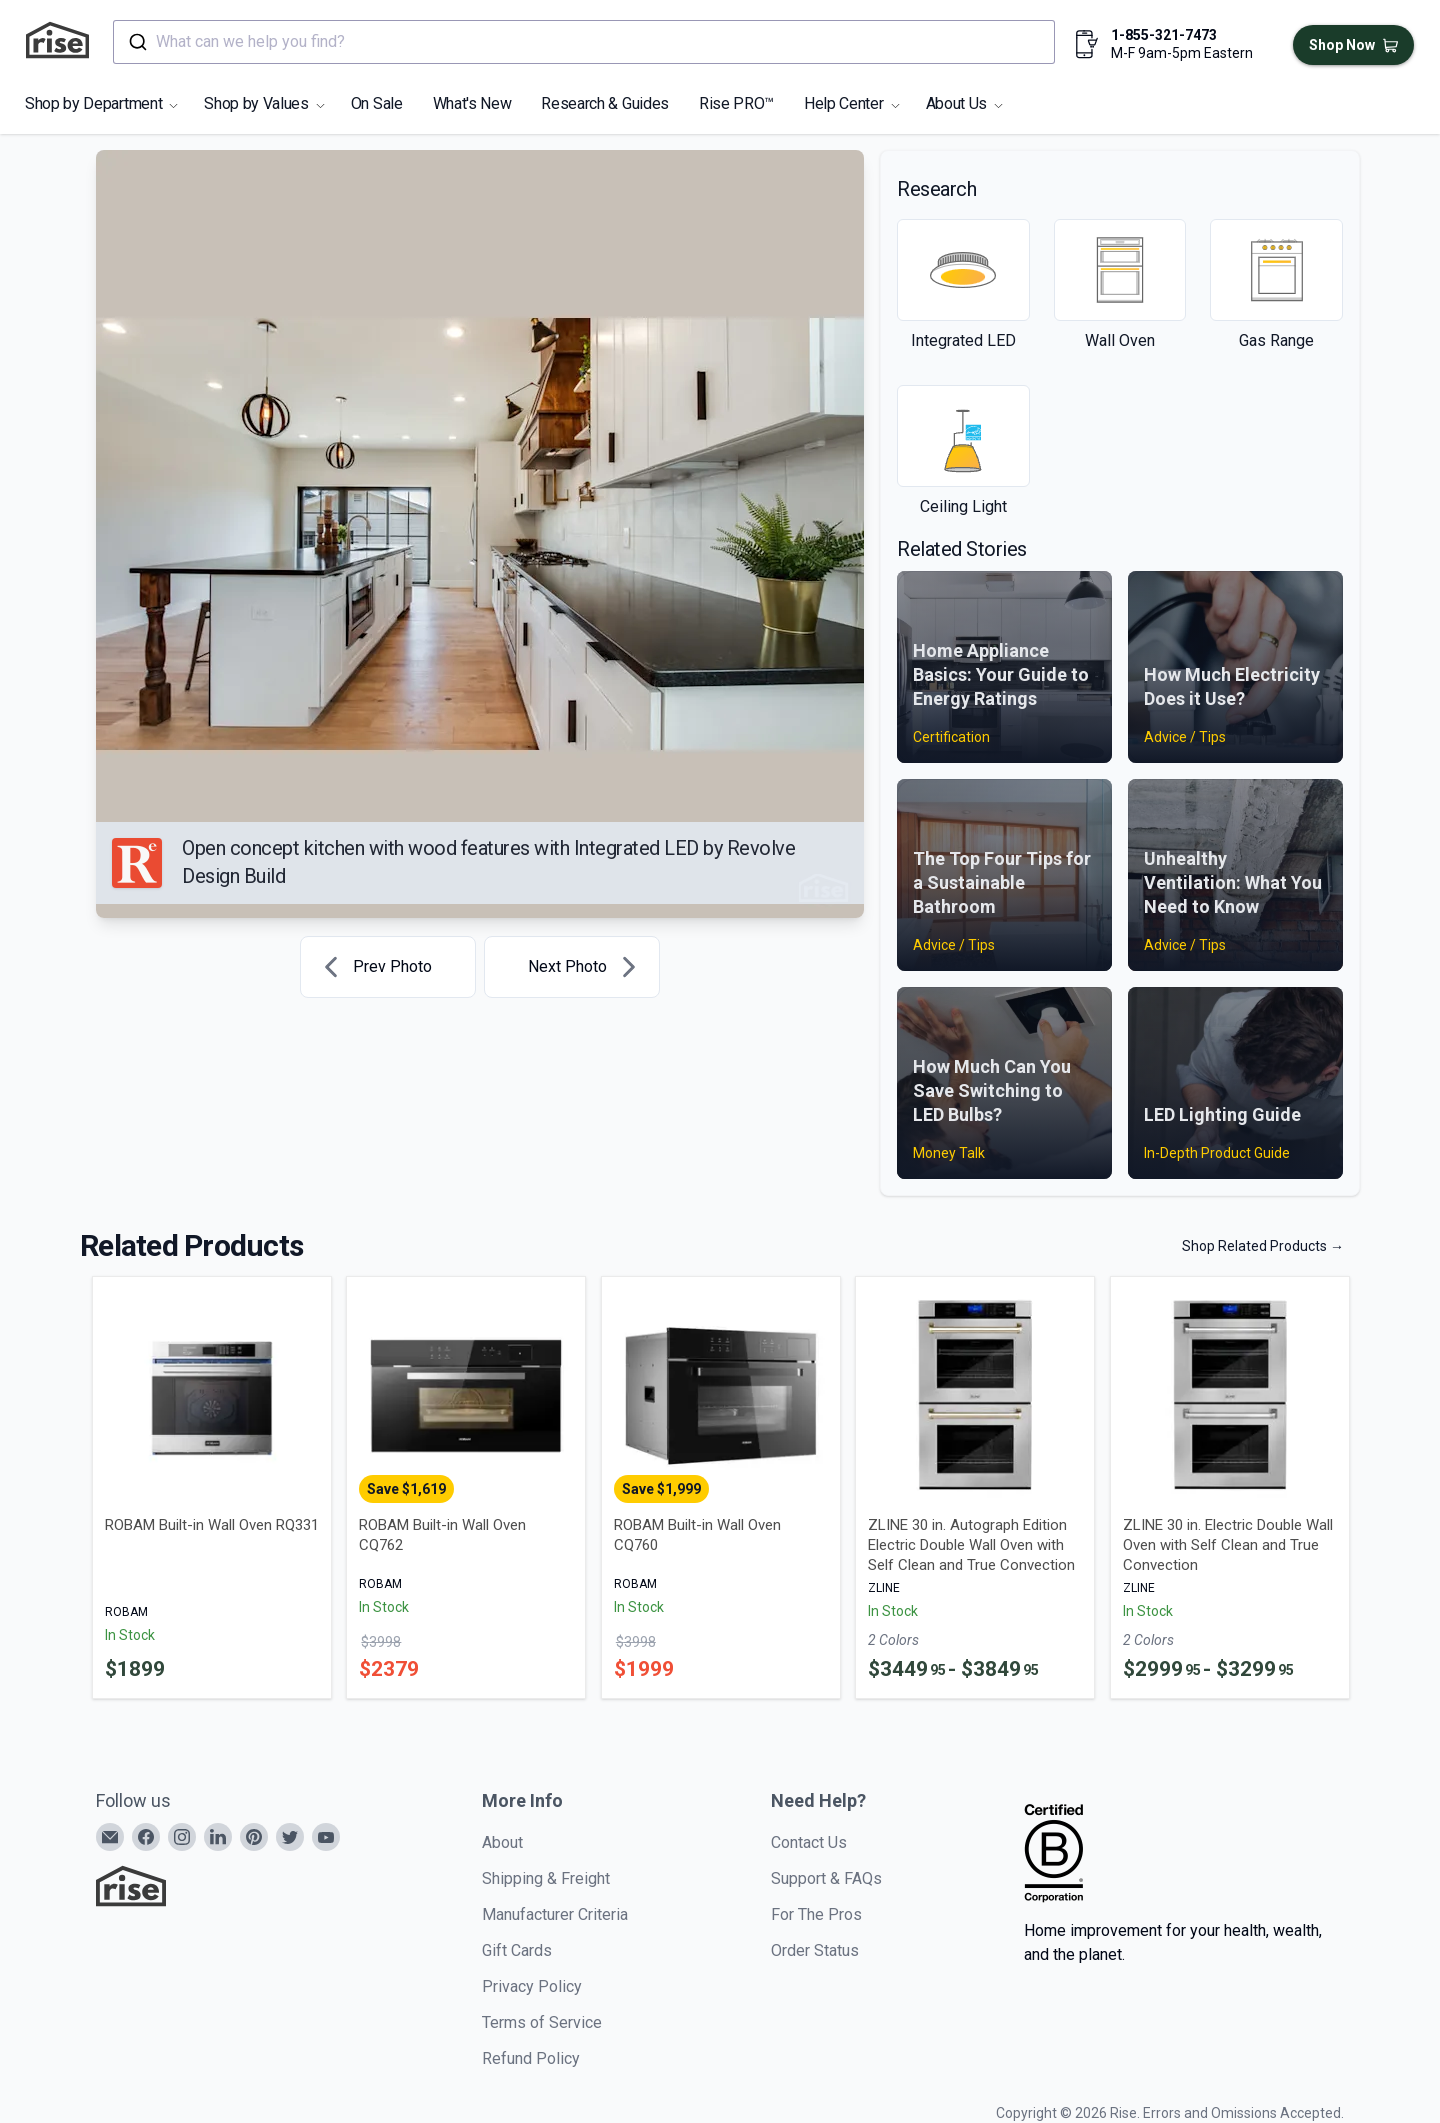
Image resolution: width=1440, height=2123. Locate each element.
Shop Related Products (1263, 1246)
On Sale (377, 103)
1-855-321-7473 (1164, 35)
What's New (472, 103)
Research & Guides (605, 103)
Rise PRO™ (736, 103)
